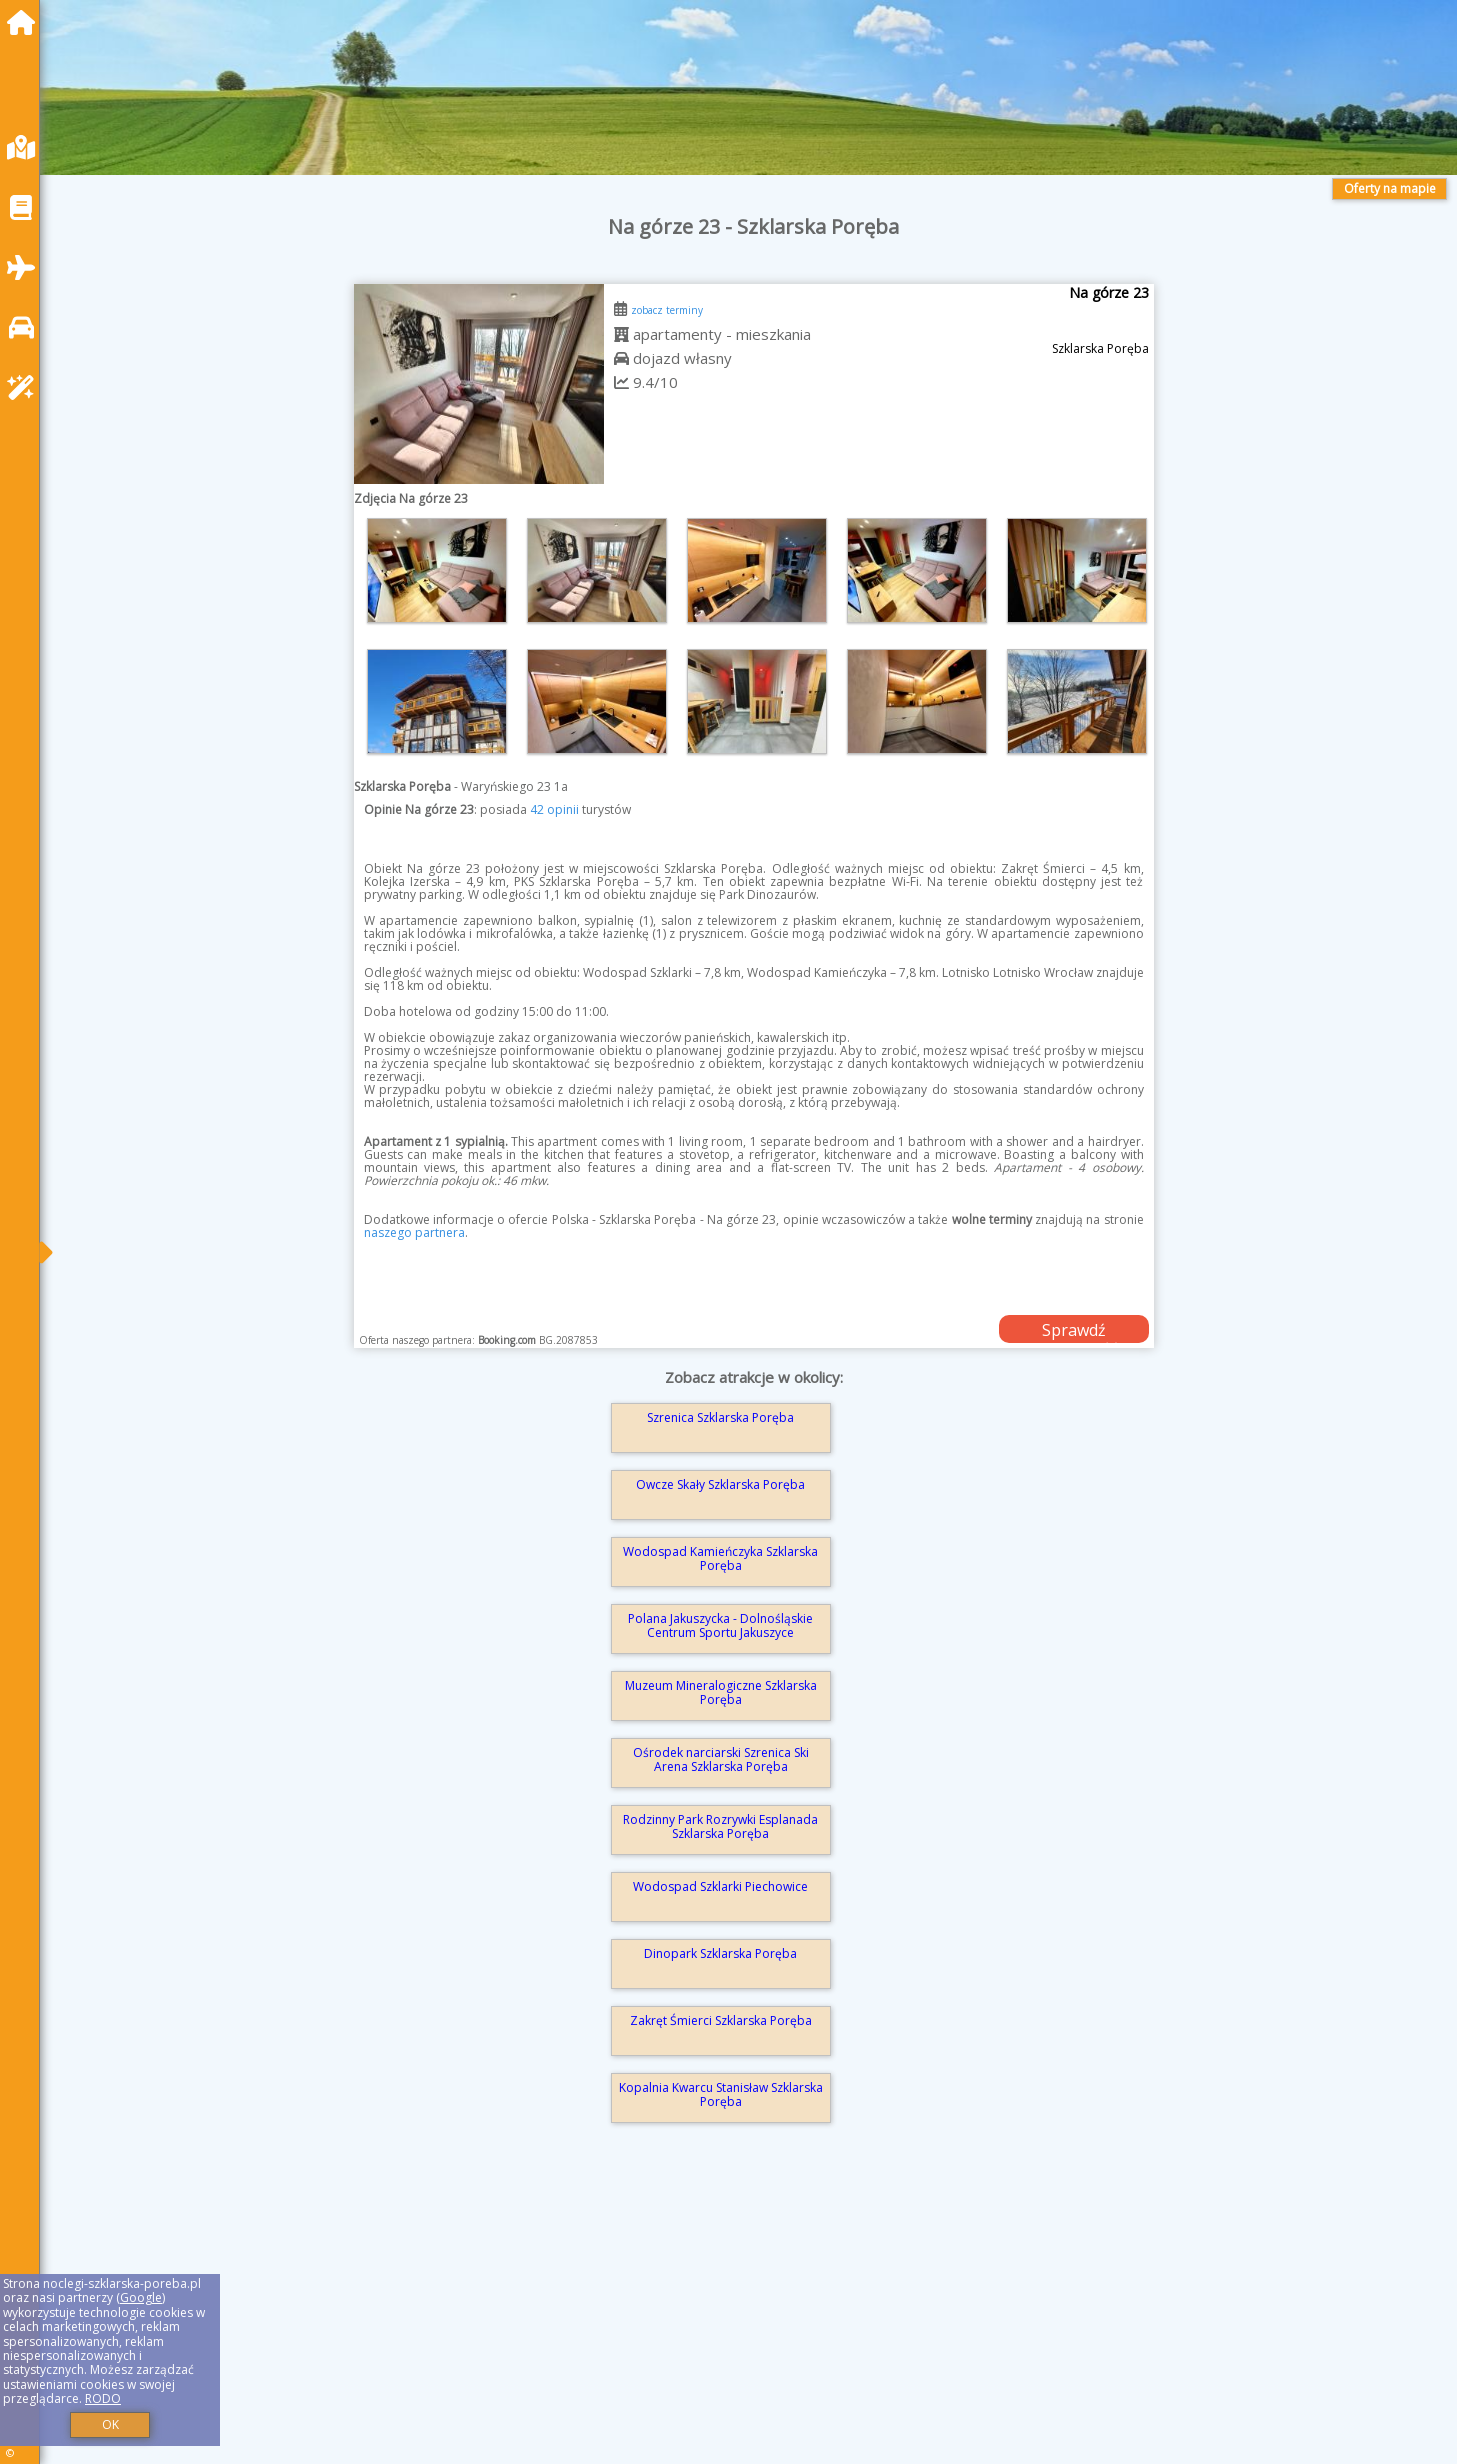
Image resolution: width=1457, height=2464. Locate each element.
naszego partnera (414, 1232)
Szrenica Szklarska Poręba (720, 1417)
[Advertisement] (660, 2322)
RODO (103, 2398)
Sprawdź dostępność (1074, 1331)
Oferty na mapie (1390, 188)
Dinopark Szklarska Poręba (720, 1953)
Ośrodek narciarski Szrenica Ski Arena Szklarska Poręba (721, 1759)
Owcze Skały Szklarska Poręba (720, 1484)
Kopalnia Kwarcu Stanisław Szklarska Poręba (721, 2094)
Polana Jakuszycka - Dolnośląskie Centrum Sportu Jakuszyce (720, 1625)
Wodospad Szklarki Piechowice (720, 1886)
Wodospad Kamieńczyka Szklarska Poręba (720, 1558)
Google (141, 2297)
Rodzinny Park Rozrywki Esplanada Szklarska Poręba (720, 1826)
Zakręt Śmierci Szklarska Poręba (721, 2020)
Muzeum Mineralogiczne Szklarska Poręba (721, 1692)
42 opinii (554, 809)
